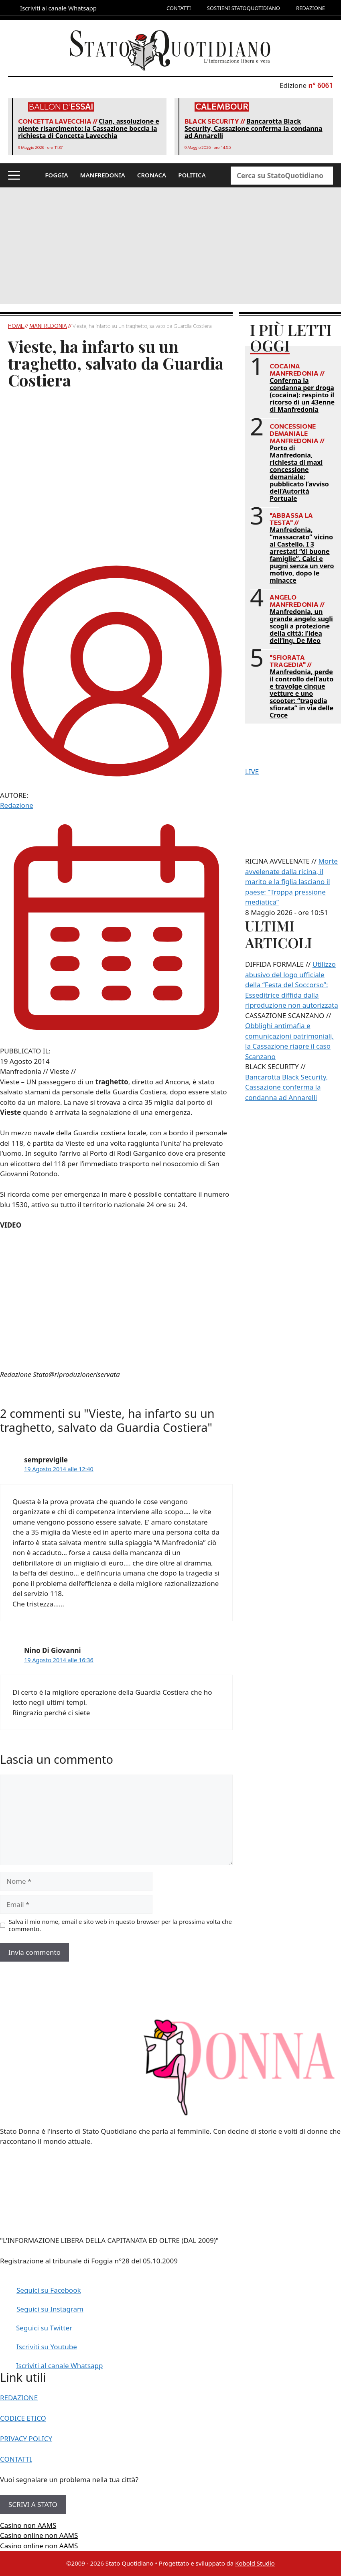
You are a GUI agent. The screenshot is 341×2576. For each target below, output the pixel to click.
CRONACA (151, 175)
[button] (14, 175)
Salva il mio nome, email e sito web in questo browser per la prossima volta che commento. (120, 1925)
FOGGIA (56, 175)
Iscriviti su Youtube (46, 2346)
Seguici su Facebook (48, 2290)
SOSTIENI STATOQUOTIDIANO (243, 8)
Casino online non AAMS (39, 2535)
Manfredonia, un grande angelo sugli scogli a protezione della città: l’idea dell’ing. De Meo (301, 626)
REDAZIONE (310, 8)
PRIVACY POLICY (26, 2438)
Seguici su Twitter (44, 2327)
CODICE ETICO (23, 2418)
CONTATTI (178, 8)
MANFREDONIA (102, 175)
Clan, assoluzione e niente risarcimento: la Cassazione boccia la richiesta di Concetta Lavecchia (88, 128)
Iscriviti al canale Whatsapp (59, 2365)
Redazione (16, 805)
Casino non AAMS (28, 2525)
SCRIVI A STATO (32, 2504)
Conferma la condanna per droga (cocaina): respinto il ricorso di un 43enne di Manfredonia (302, 395)
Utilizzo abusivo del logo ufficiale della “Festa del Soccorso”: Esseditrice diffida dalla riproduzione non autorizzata (291, 985)
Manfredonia (48, 326)
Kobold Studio (255, 2563)
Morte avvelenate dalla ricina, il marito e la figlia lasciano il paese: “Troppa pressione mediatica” (291, 881)
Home (16, 326)
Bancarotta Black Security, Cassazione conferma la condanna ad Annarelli (254, 128)
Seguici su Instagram (49, 2309)
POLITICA (192, 175)
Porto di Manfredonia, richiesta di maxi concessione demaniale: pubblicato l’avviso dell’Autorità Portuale (299, 473)
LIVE (252, 771)
